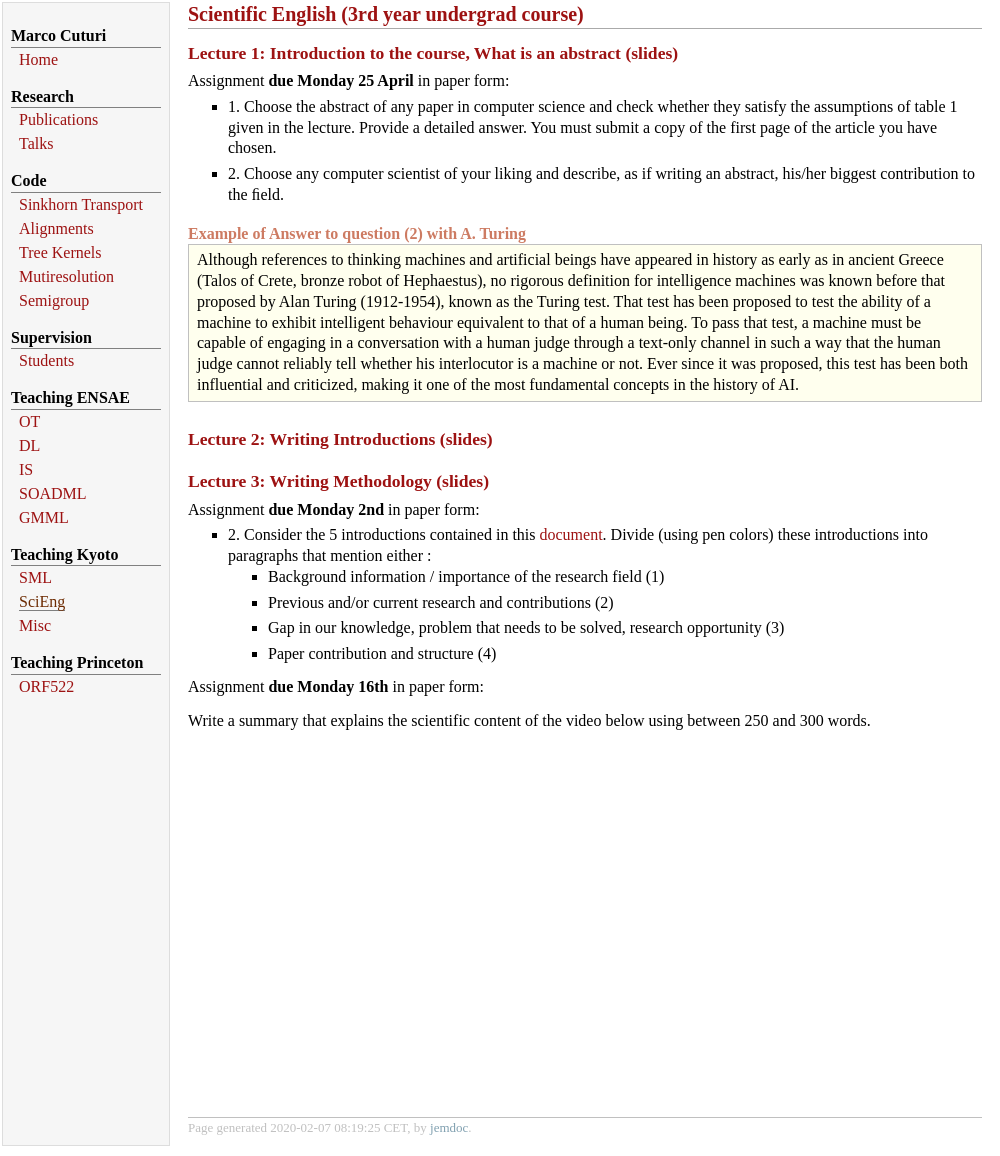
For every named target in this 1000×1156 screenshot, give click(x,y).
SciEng (42, 601)
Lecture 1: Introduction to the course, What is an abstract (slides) (433, 53)
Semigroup (54, 300)
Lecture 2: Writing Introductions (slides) (340, 439)
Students (46, 360)
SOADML (53, 493)
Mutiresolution (66, 276)
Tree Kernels (60, 252)
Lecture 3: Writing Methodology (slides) (338, 481)
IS (26, 469)
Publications (58, 119)
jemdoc (449, 1127)
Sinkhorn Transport (81, 204)
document (571, 534)
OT (29, 421)
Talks (36, 143)
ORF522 (46, 686)
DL (29, 445)
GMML (44, 517)
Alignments (56, 228)
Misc (35, 625)
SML (35, 577)
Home (38, 59)
